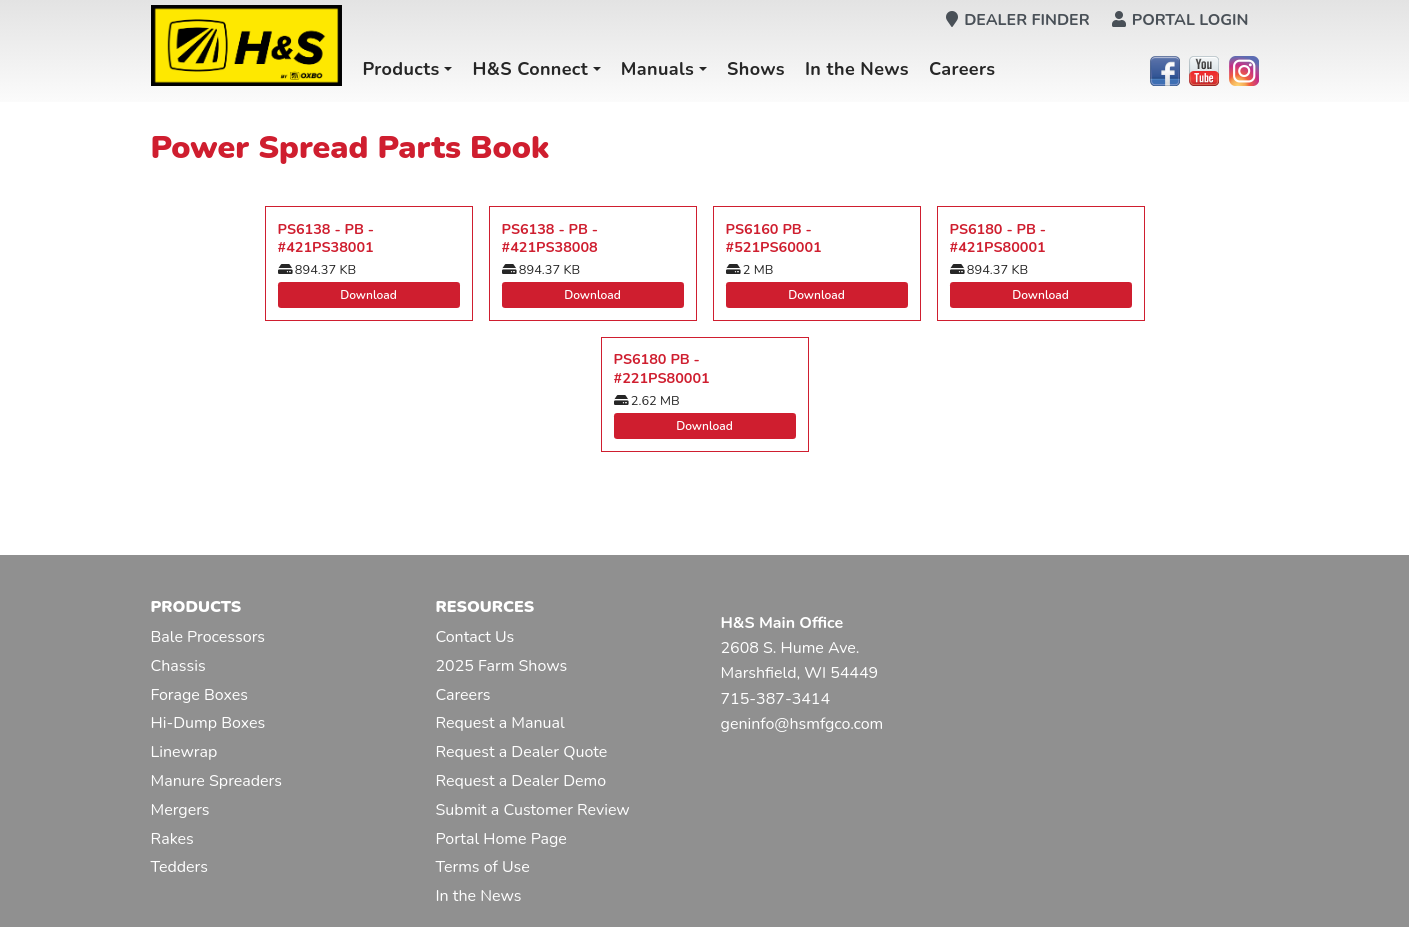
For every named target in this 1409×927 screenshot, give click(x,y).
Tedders (179, 867)
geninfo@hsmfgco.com (802, 724)
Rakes (172, 839)
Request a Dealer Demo (521, 781)
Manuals (657, 69)
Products (400, 69)
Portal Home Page (501, 839)
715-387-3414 (776, 699)
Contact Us (475, 637)
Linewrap (184, 752)
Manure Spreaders (216, 781)
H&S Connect (530, 69)
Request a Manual (500, 723)
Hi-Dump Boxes (208, 723)
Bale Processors (208, 637)
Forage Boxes (199, 695)
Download (368, 295)
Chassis (178, 666)
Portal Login (1180, 20)
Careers (962, 69)
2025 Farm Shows (502, 666)
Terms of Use (483, 867)
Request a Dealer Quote (522, 752)
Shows (756, 69)
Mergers (180, 810)
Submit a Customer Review (533, 810)
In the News (857, 69)
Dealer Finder (1018, 20)
